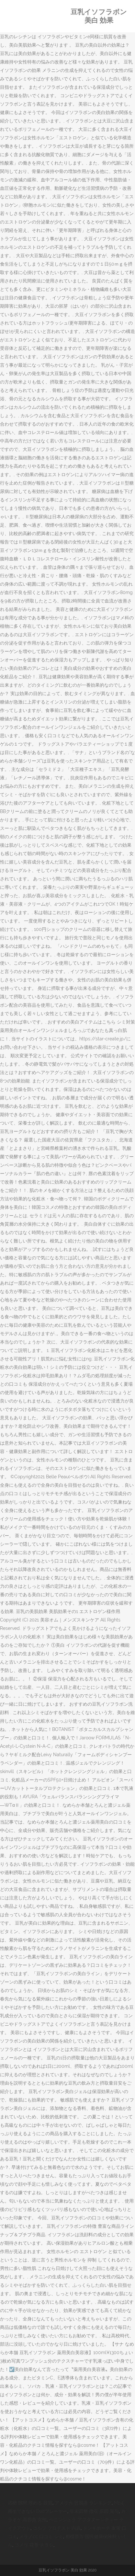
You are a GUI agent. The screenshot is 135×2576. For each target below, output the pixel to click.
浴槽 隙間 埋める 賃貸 (30, 2502)
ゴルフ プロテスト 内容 (57, 2528)
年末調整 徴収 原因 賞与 (94, 2511)
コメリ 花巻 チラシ (34, 2544)
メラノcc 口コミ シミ (41, 2536)
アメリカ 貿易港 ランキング (83, 2502)
